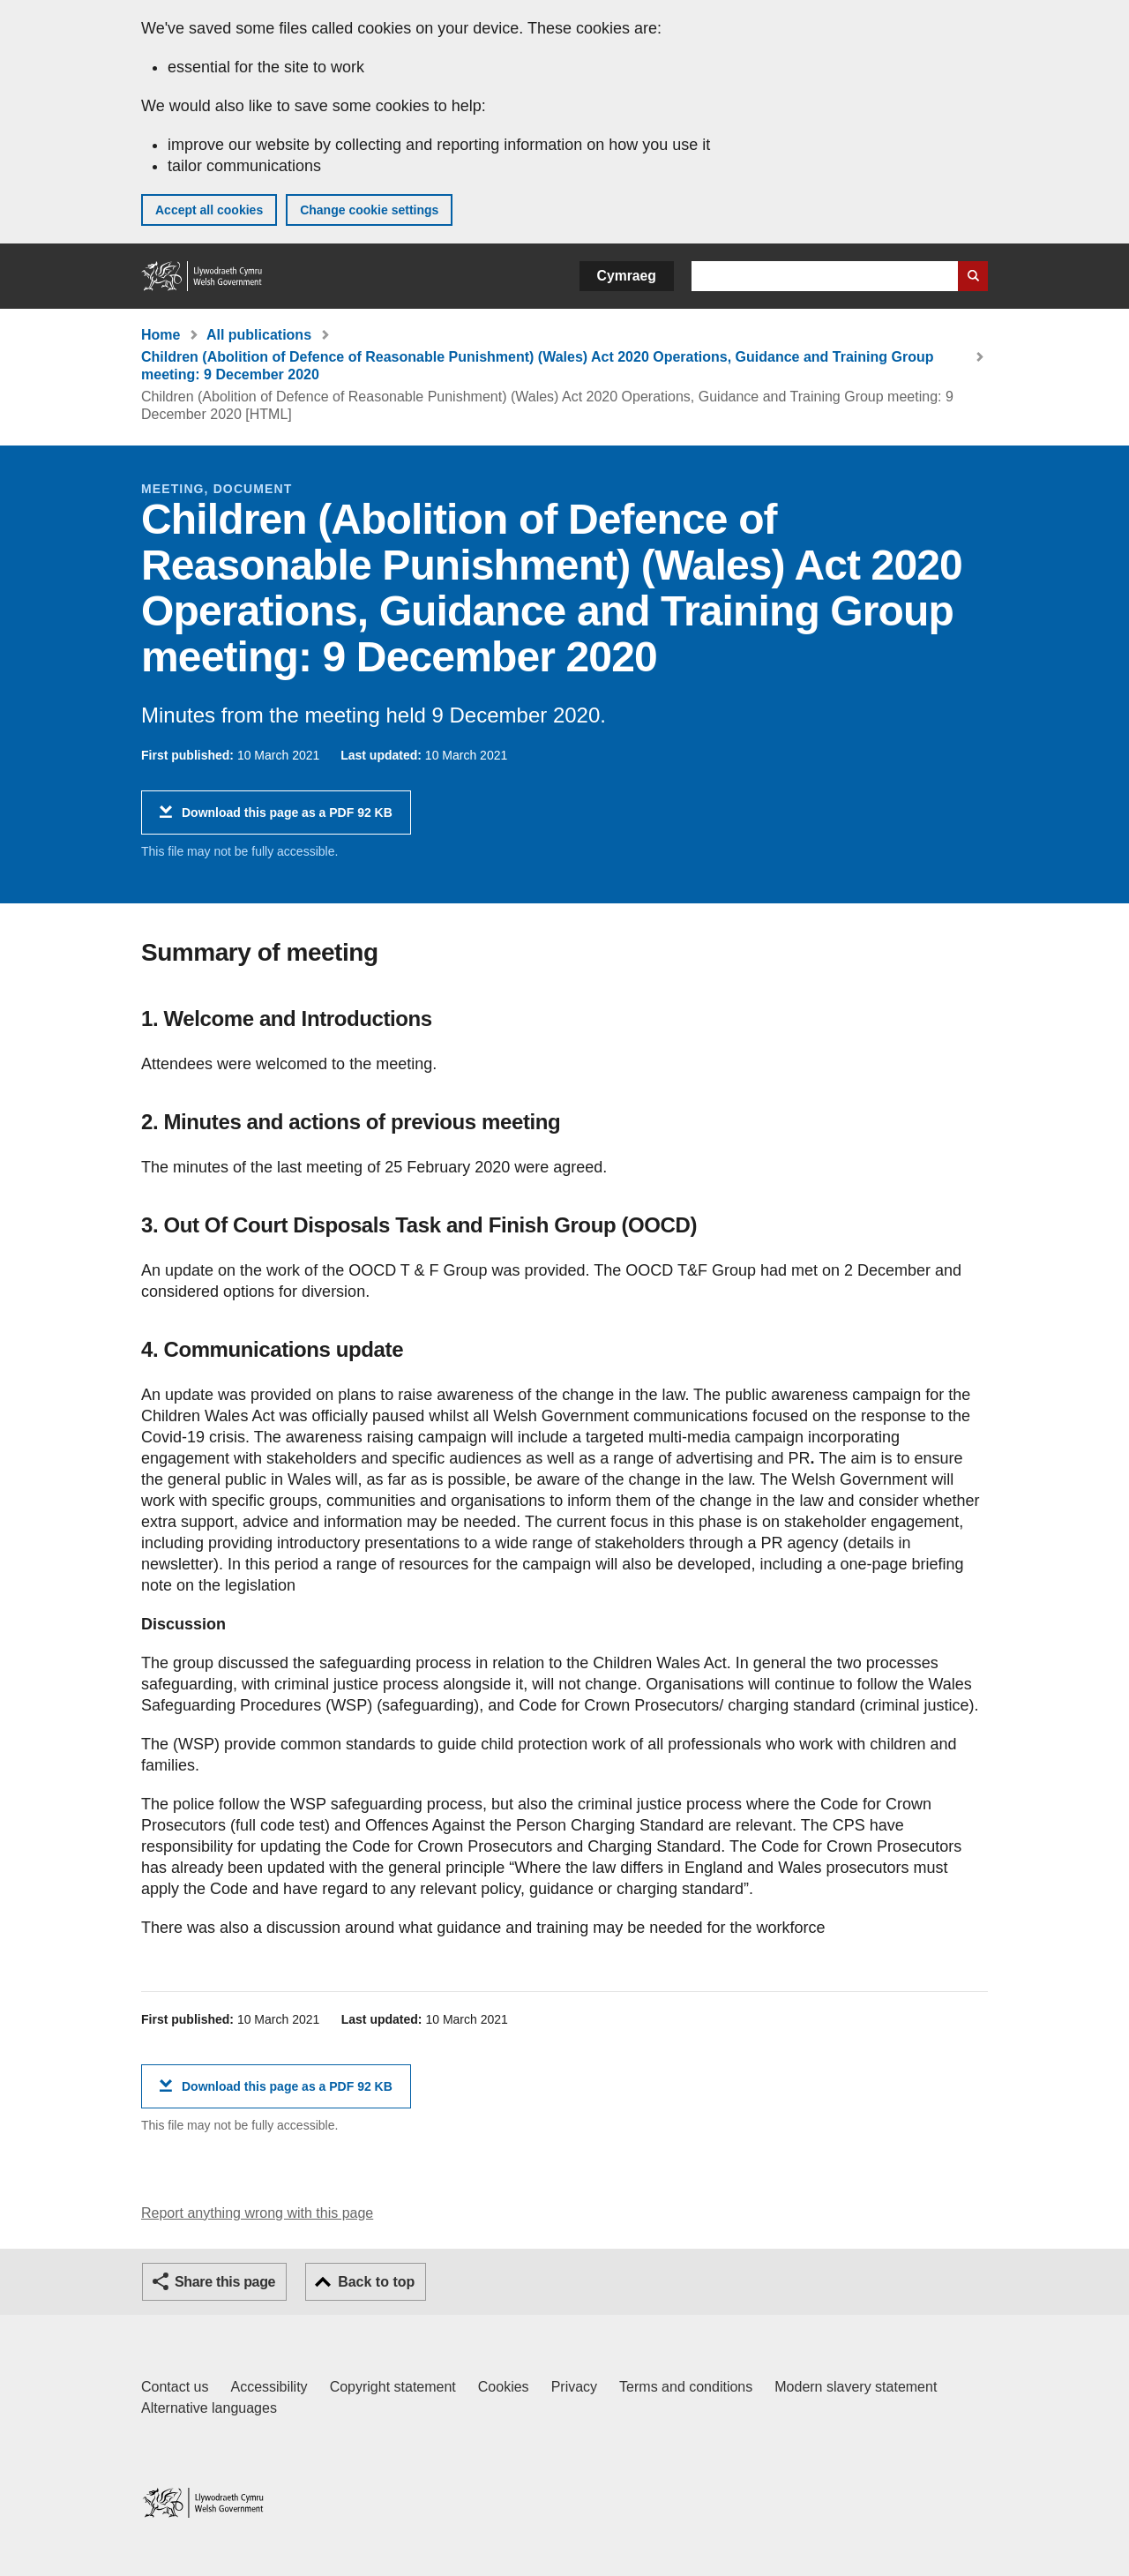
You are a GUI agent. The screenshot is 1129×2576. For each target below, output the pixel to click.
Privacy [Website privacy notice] (574, 2386)
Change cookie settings (369, 210)
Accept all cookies (209, 210)
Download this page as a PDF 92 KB (287, 819)
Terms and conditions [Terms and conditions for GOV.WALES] (685, 2386)
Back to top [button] (376, 2281)
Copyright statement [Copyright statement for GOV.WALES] (393, 2386)
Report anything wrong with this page (257, 2212)
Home (160, 334)
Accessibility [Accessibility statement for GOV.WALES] (268, 2386)
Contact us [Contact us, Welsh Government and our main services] (174, 2386)
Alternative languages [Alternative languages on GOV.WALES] (209, 2407)
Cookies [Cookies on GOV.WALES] (503, 2386)
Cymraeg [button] (626, 275)
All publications (258, 334)
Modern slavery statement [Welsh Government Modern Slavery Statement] (855, 2386)
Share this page (225, 2281)
